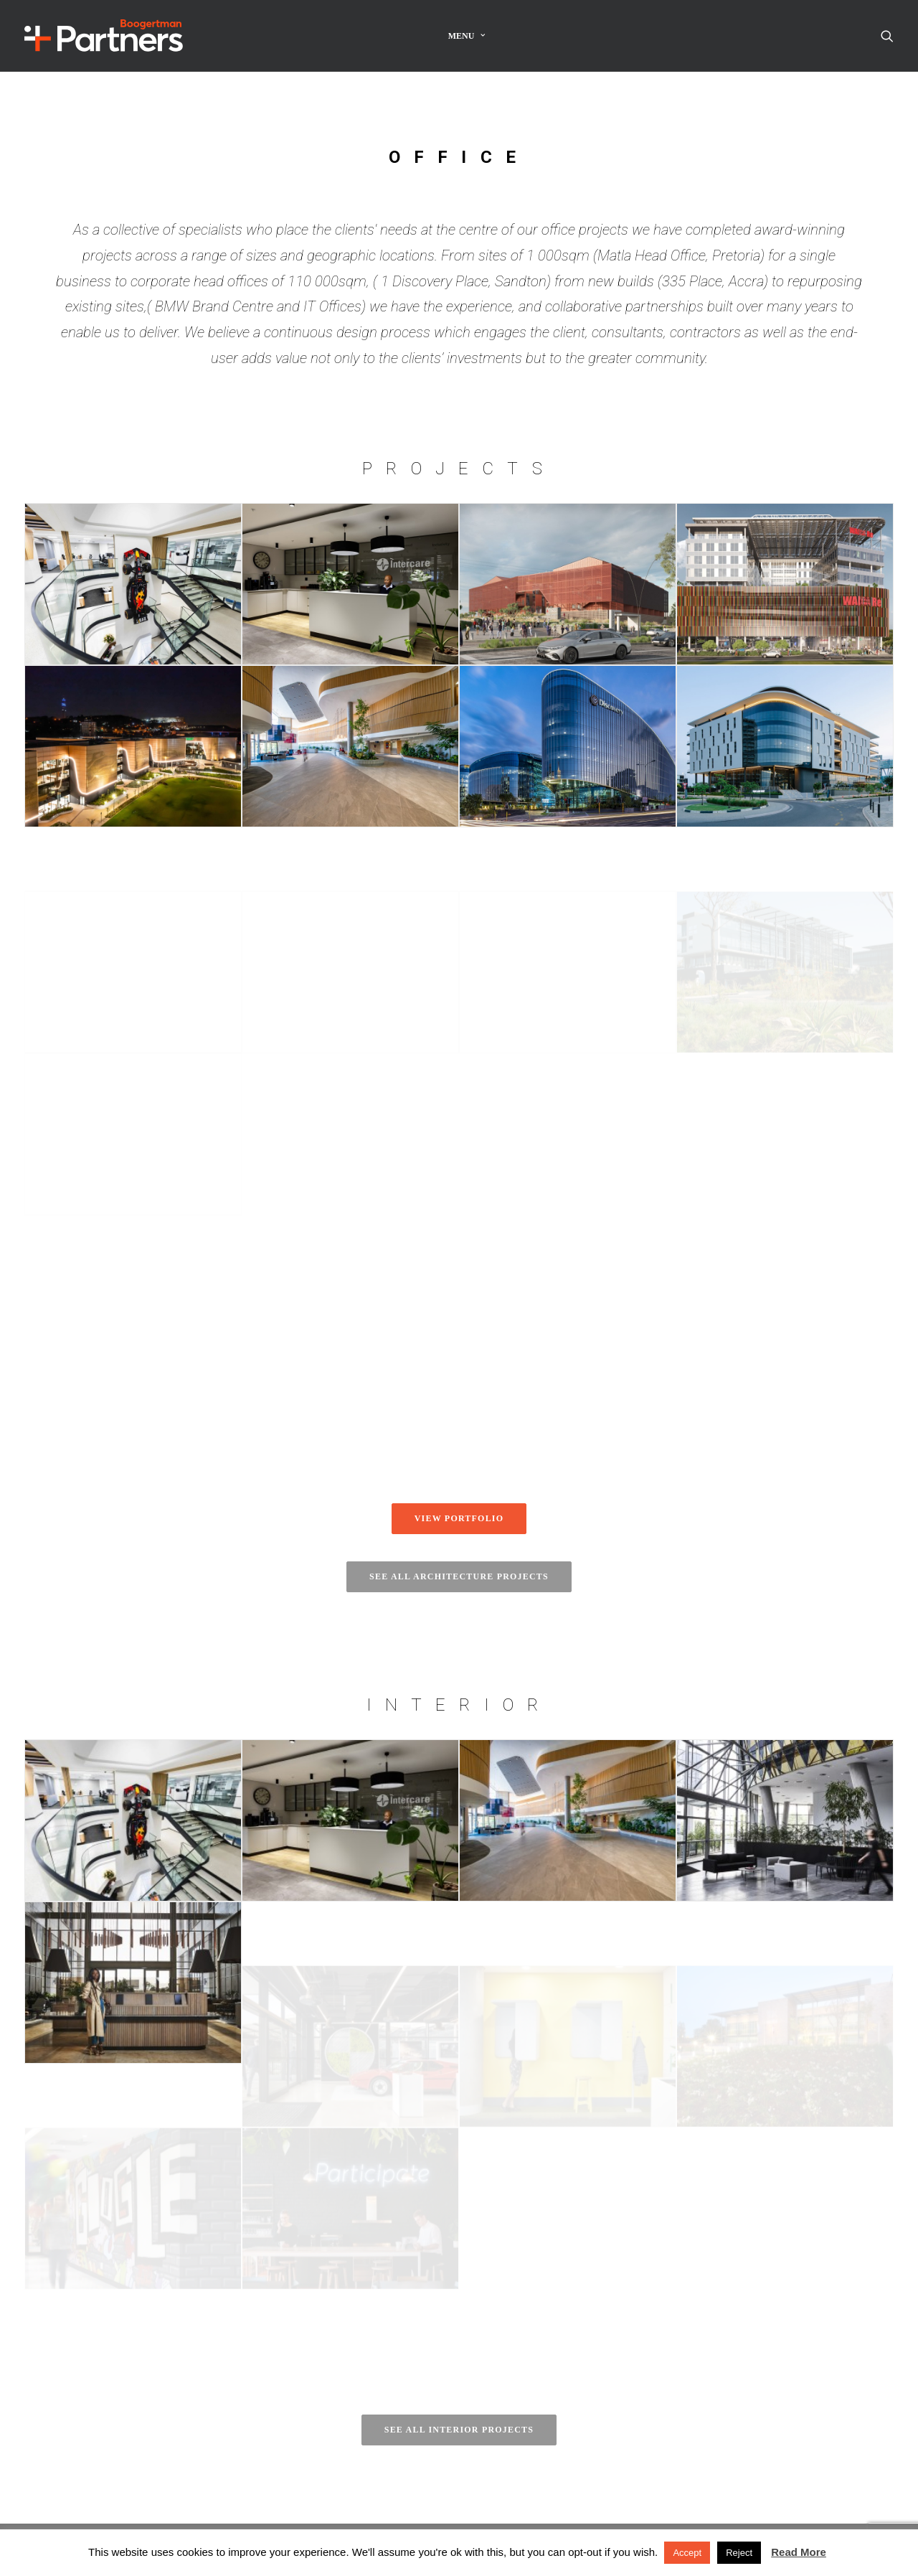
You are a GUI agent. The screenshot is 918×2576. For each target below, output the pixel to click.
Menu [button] (467, 36)
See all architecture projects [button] (459, 1576)
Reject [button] (739, 2552)
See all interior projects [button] (459, 2430)
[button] (887, 35)
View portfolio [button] (459, 1518)
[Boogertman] (103, 35)
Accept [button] (687, 2552)
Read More (798, 2552)
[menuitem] (467, 35)
